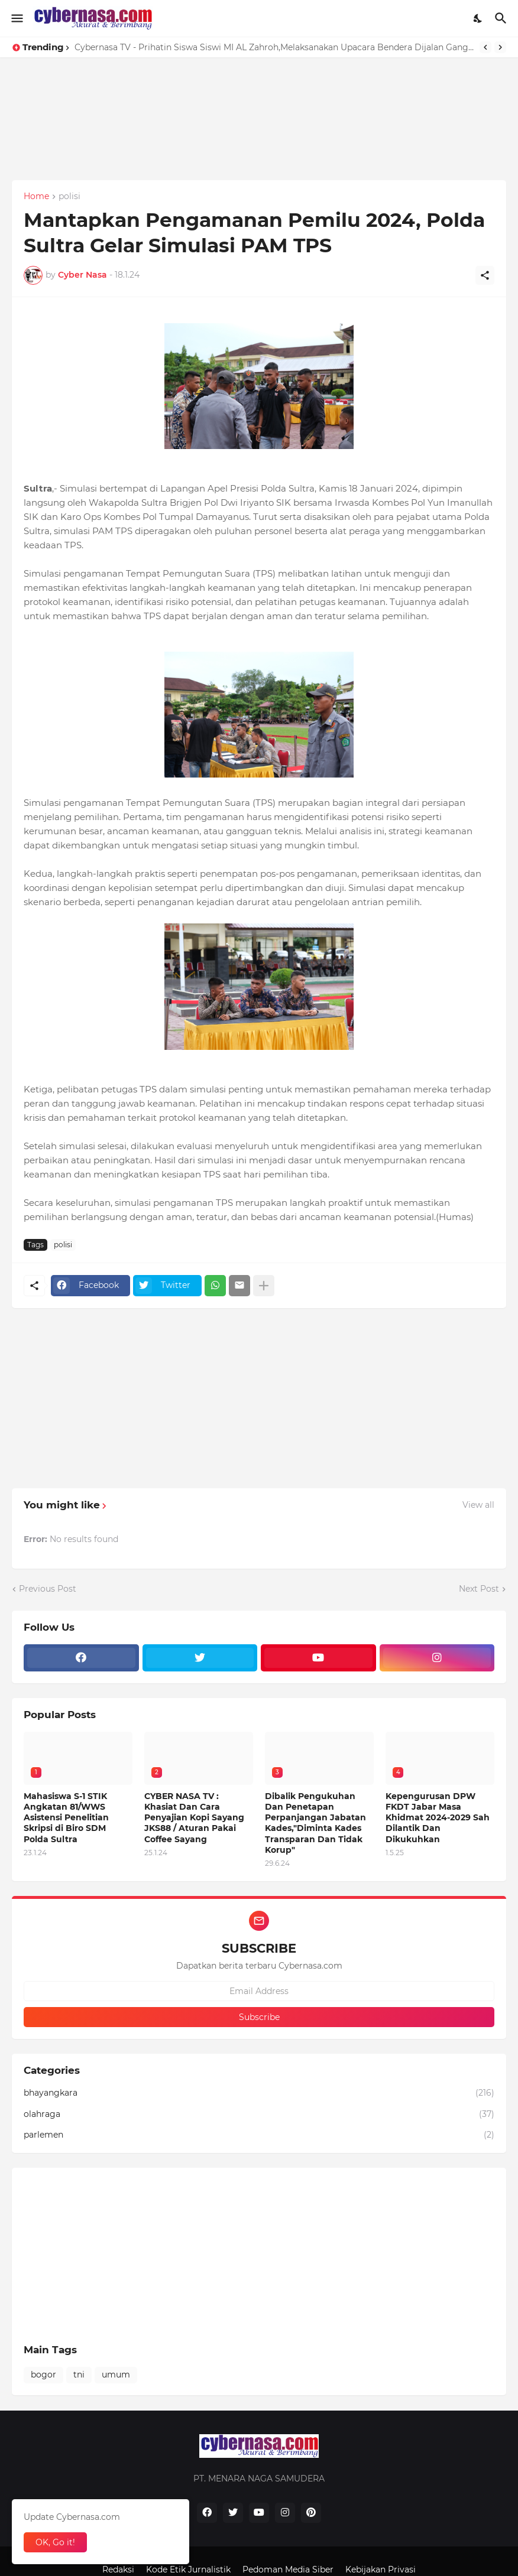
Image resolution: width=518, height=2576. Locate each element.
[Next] (500, 47)
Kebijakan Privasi (380, 2569)
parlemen (259, 2135)
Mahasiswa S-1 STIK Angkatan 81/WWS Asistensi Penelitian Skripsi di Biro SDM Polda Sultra (66, 1818)
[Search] (502, 18)
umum (116, 2374)
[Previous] (485, 47)
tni (79, 2374)
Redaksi (118, 2569)
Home (36, 196)
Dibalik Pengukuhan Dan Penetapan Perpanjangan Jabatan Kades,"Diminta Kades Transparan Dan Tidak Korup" (315, 1823)
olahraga (259, 2114)
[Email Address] (259, 1991)
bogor (43, 2374)
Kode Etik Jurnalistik (188, 2569)
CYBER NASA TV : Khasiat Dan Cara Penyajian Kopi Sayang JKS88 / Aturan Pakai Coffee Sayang (194, 1818)
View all (478, 1505)
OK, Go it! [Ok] (55, 2542)
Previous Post (47, 1588)
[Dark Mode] (478, 18)
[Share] (484, 275)
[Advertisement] (259, 140)
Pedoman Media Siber (288, 2569)
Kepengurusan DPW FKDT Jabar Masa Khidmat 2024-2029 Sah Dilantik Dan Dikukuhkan (438, 1818)
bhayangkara (259, 2093)
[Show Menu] (16, 18)
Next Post (479, 1588)
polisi (69, 196)
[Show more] (263, 1285)
